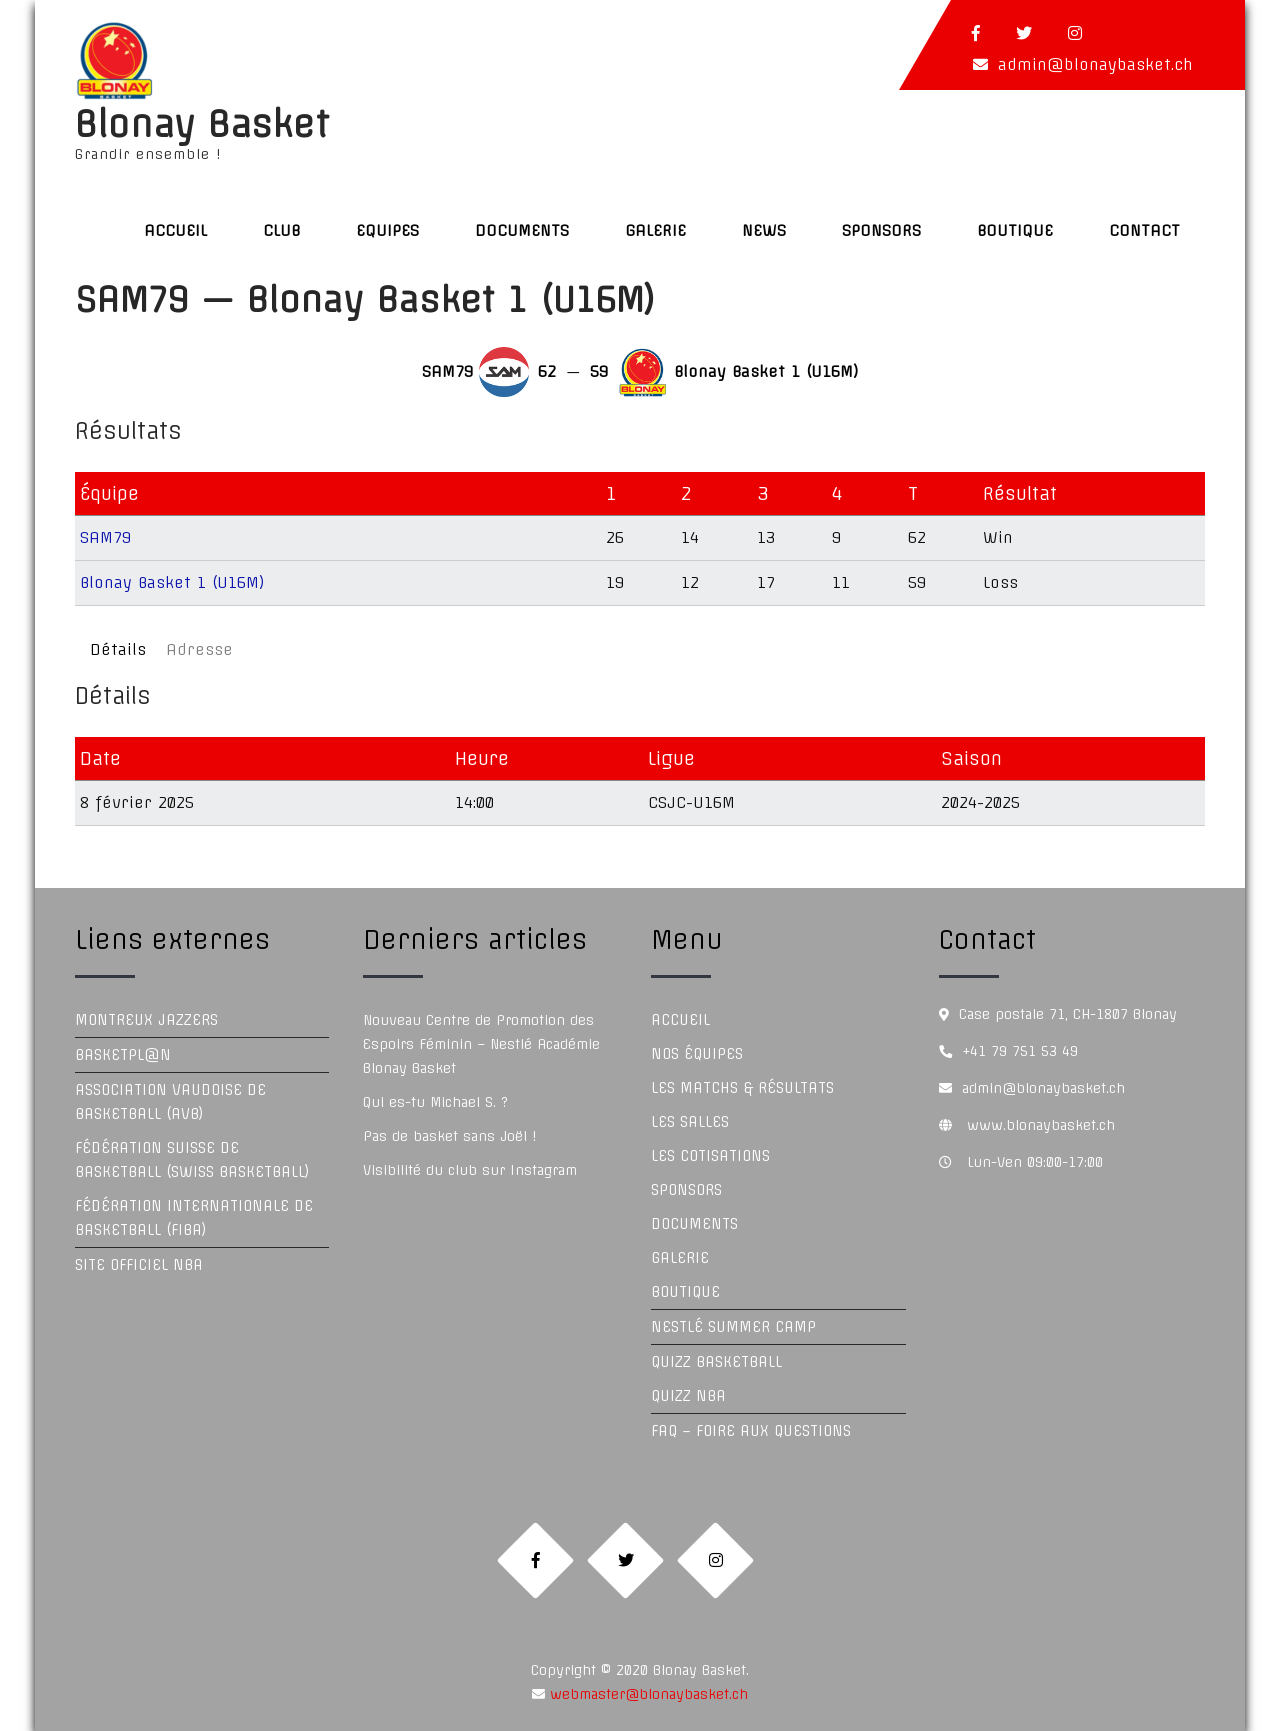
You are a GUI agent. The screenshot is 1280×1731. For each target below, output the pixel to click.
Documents (522, 230)
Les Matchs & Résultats (742, 1088)
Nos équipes (697, 1054)
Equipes (387, 230)
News (764, 230)
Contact (1144, 230)
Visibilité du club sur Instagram (470, 1170)
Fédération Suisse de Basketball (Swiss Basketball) (192, 1160)
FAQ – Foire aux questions (751, 1431)
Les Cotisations (710, 1156)
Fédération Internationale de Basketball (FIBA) (194, 1218)
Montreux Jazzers (146, 1020)
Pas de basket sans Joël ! (449, 1136)
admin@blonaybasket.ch (1095, 64)
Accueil (175, 230)
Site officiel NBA (139, 1265)
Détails (118, 649)
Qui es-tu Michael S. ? (435, 1102)
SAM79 (105, 537)
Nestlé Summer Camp (733, 1327)
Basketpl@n (123, 1055)
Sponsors (881, 230)
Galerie (655, 230)
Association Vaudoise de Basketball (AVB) (170, 1102)
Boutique (1015, 230)
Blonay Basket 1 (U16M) (172, 582)
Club (281, 230)
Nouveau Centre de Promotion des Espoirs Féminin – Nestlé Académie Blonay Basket (481, 1044)
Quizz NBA (688, 1396)
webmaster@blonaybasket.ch (646, 1694)
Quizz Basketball (716, 1362)
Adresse (199, 649)
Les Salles (690, 1122)
